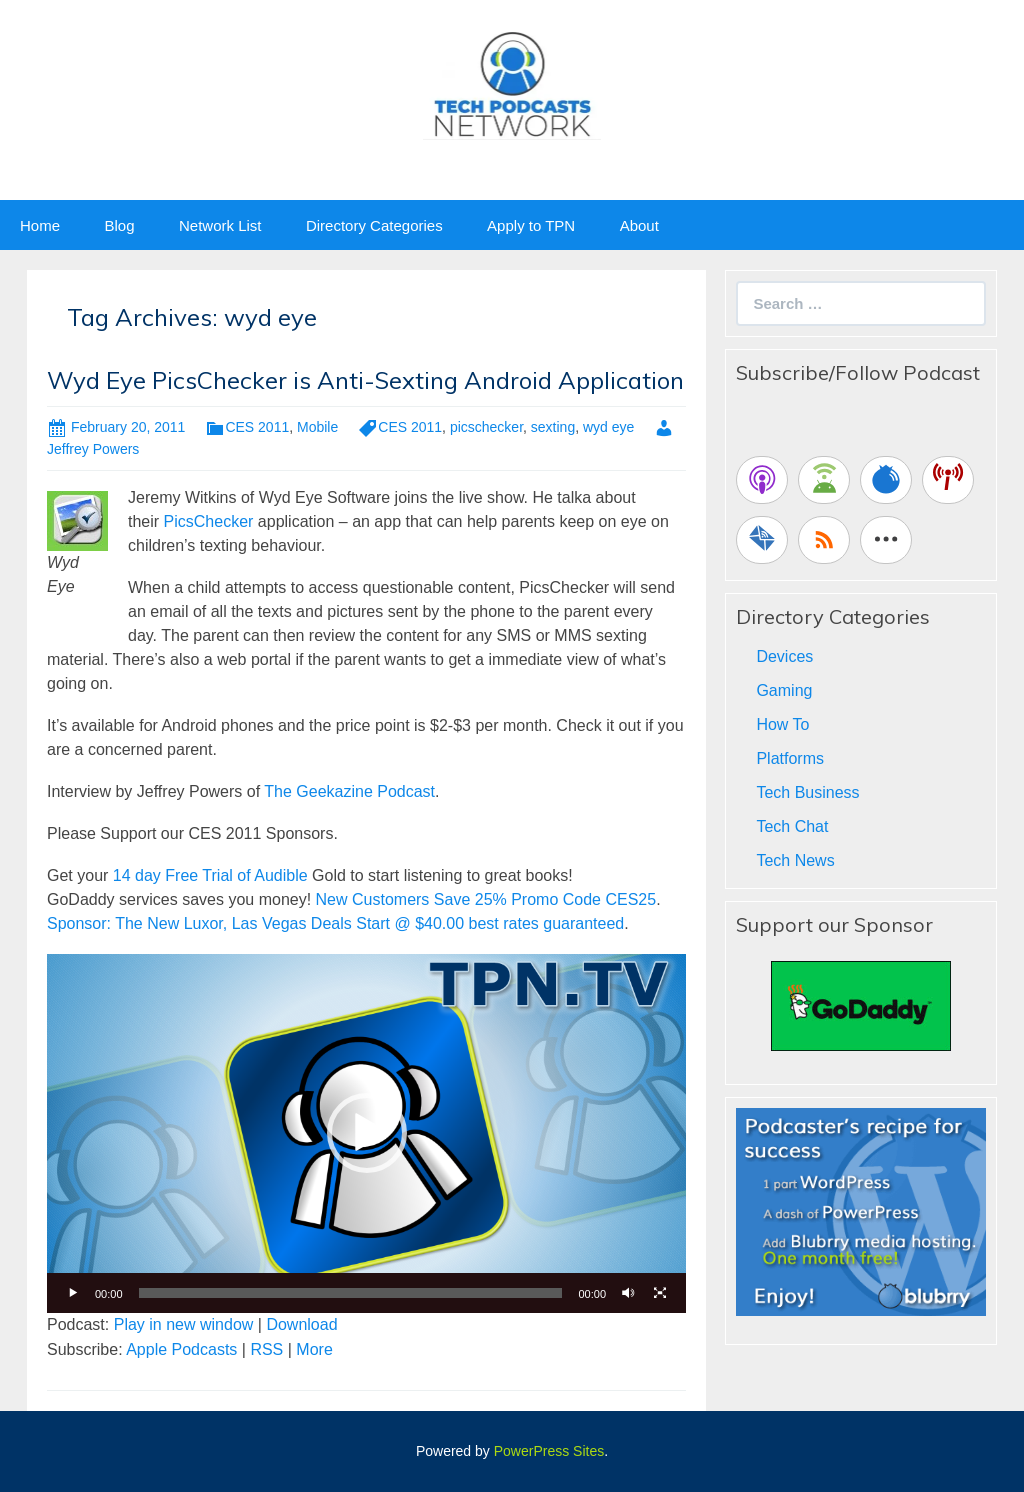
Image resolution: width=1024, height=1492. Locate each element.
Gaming (784, 690)
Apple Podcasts (181, 1349)
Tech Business (807, 792)
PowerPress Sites (549, 1451)
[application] (366, 1133)
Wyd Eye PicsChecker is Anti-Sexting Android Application (365, 380)
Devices (784, 656)
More (314, 1349)
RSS (266, 1349)
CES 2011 (257, 427)
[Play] (73, 1293)
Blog (119, 225)
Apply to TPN (531, 225)
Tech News (795, 860)
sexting (553, 427)
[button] (367, 1133)
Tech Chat (792, 826)
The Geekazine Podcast (349, 791)
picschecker (486, 427)
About (639, 225)
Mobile (317, 427)
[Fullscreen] (660, 1293)
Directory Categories (374, 225)
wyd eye (608, 427)
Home (40, 225)
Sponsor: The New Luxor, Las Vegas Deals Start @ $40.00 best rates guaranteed (335, 923)
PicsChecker (209, 521)
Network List (220, 225)
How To (782, 724)
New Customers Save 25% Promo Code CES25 (486, 899)
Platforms (790, 758)
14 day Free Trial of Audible (210, 875)
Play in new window (184, 1324)
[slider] (351, 1293)
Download (301, 1324)
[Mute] (628, 1293)
